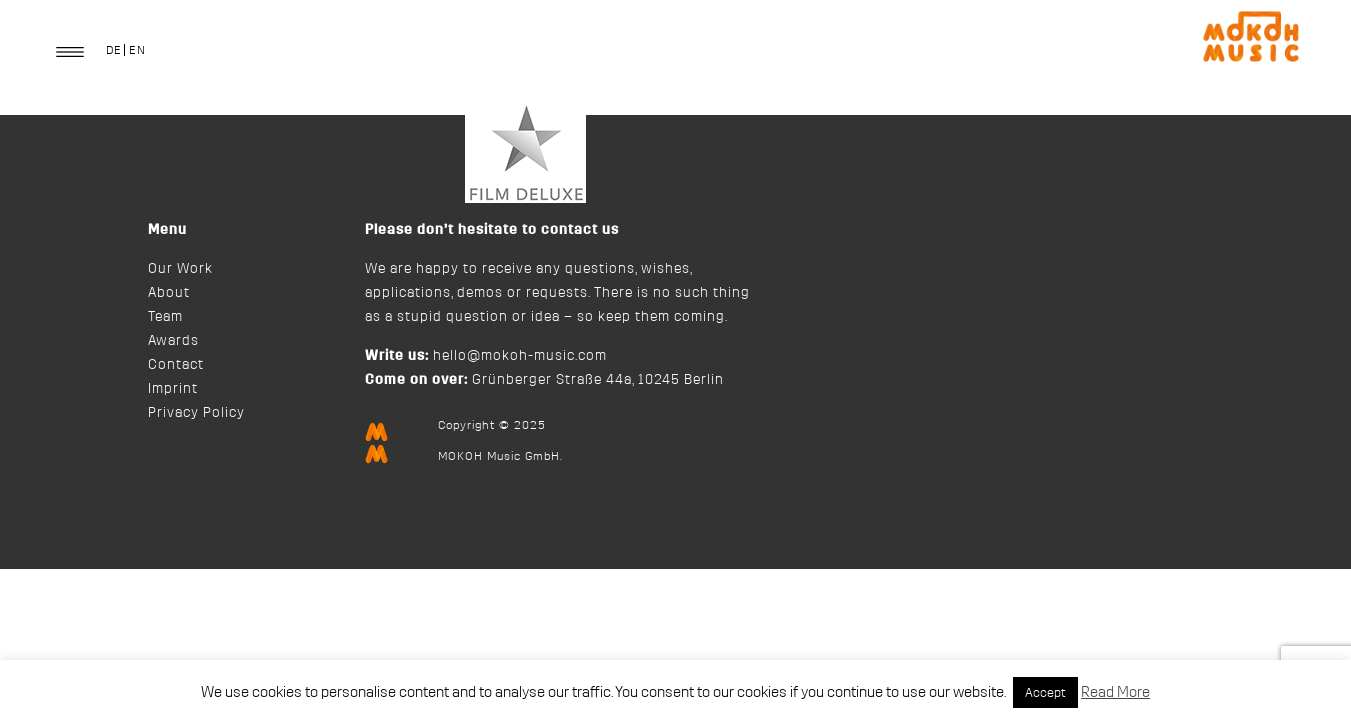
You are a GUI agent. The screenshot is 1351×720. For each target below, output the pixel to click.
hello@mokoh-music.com (520, 356)
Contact (176, 365)
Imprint (173, 389)
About (169, 293)
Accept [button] (1045, 692)
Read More (1115, 692)
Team (165, 317)
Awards (173, 341)
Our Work (180, 269)
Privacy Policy (196, 413)
